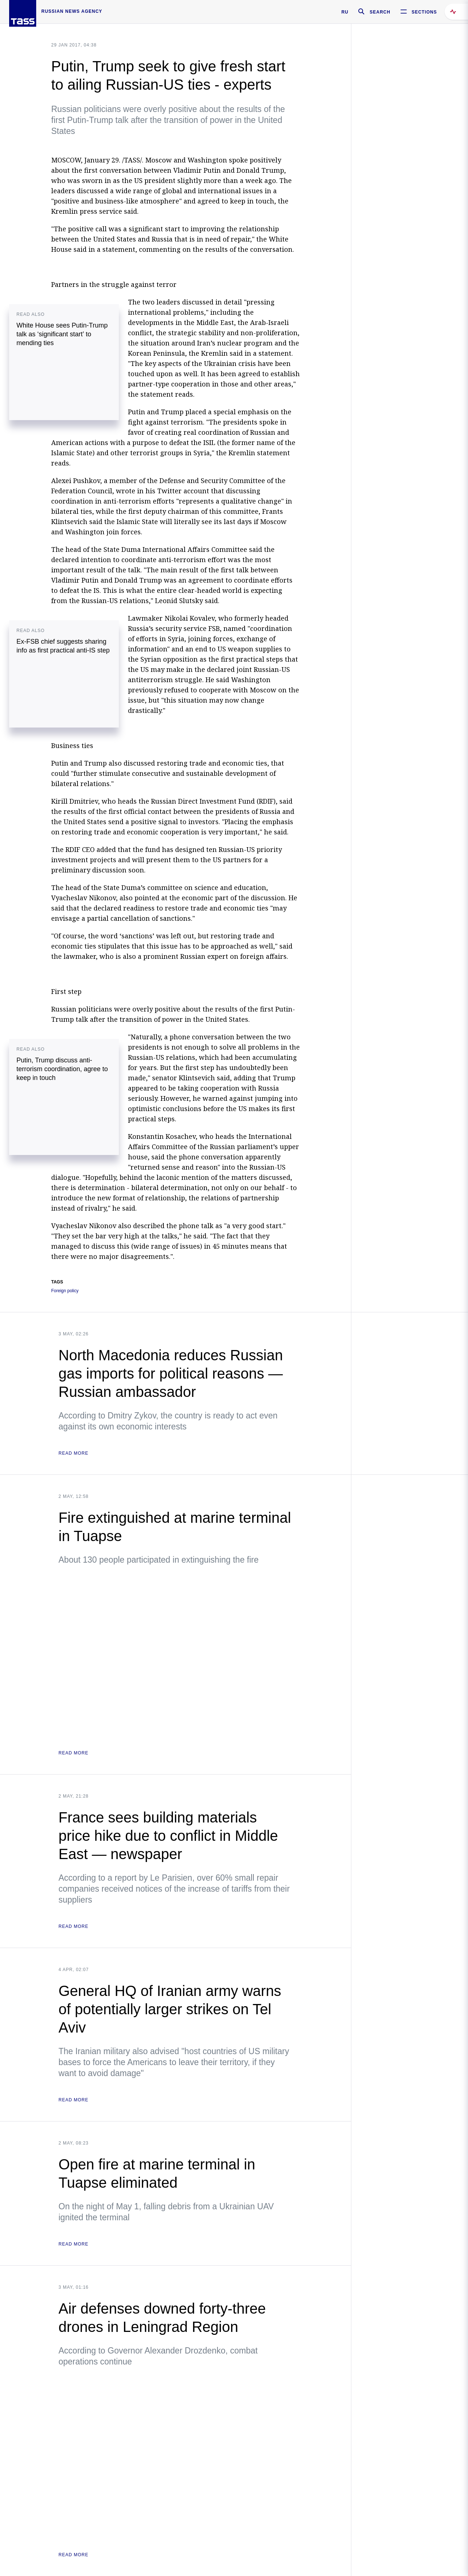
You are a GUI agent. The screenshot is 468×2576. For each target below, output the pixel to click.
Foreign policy (65, 1291)
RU (344, 12)
